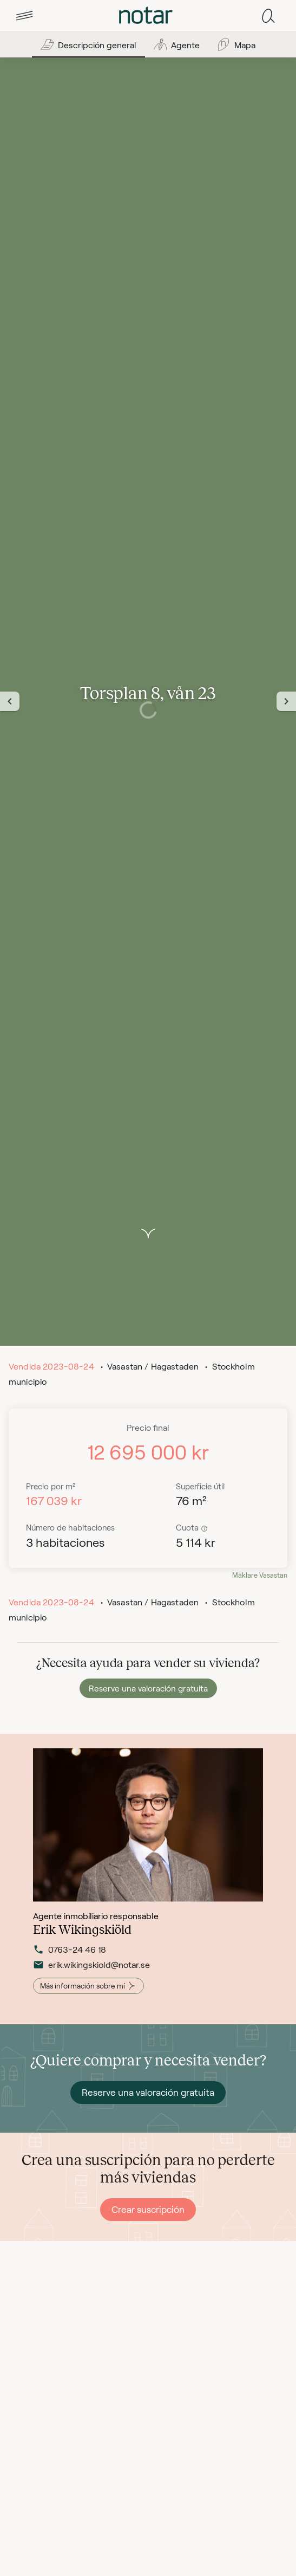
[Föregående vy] (9, 701)
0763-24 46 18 (69, 1959)
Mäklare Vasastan (259, 1575)
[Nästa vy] (286, 701)
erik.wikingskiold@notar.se (91, 1975)
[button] (24, 15)
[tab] (24, 15)
